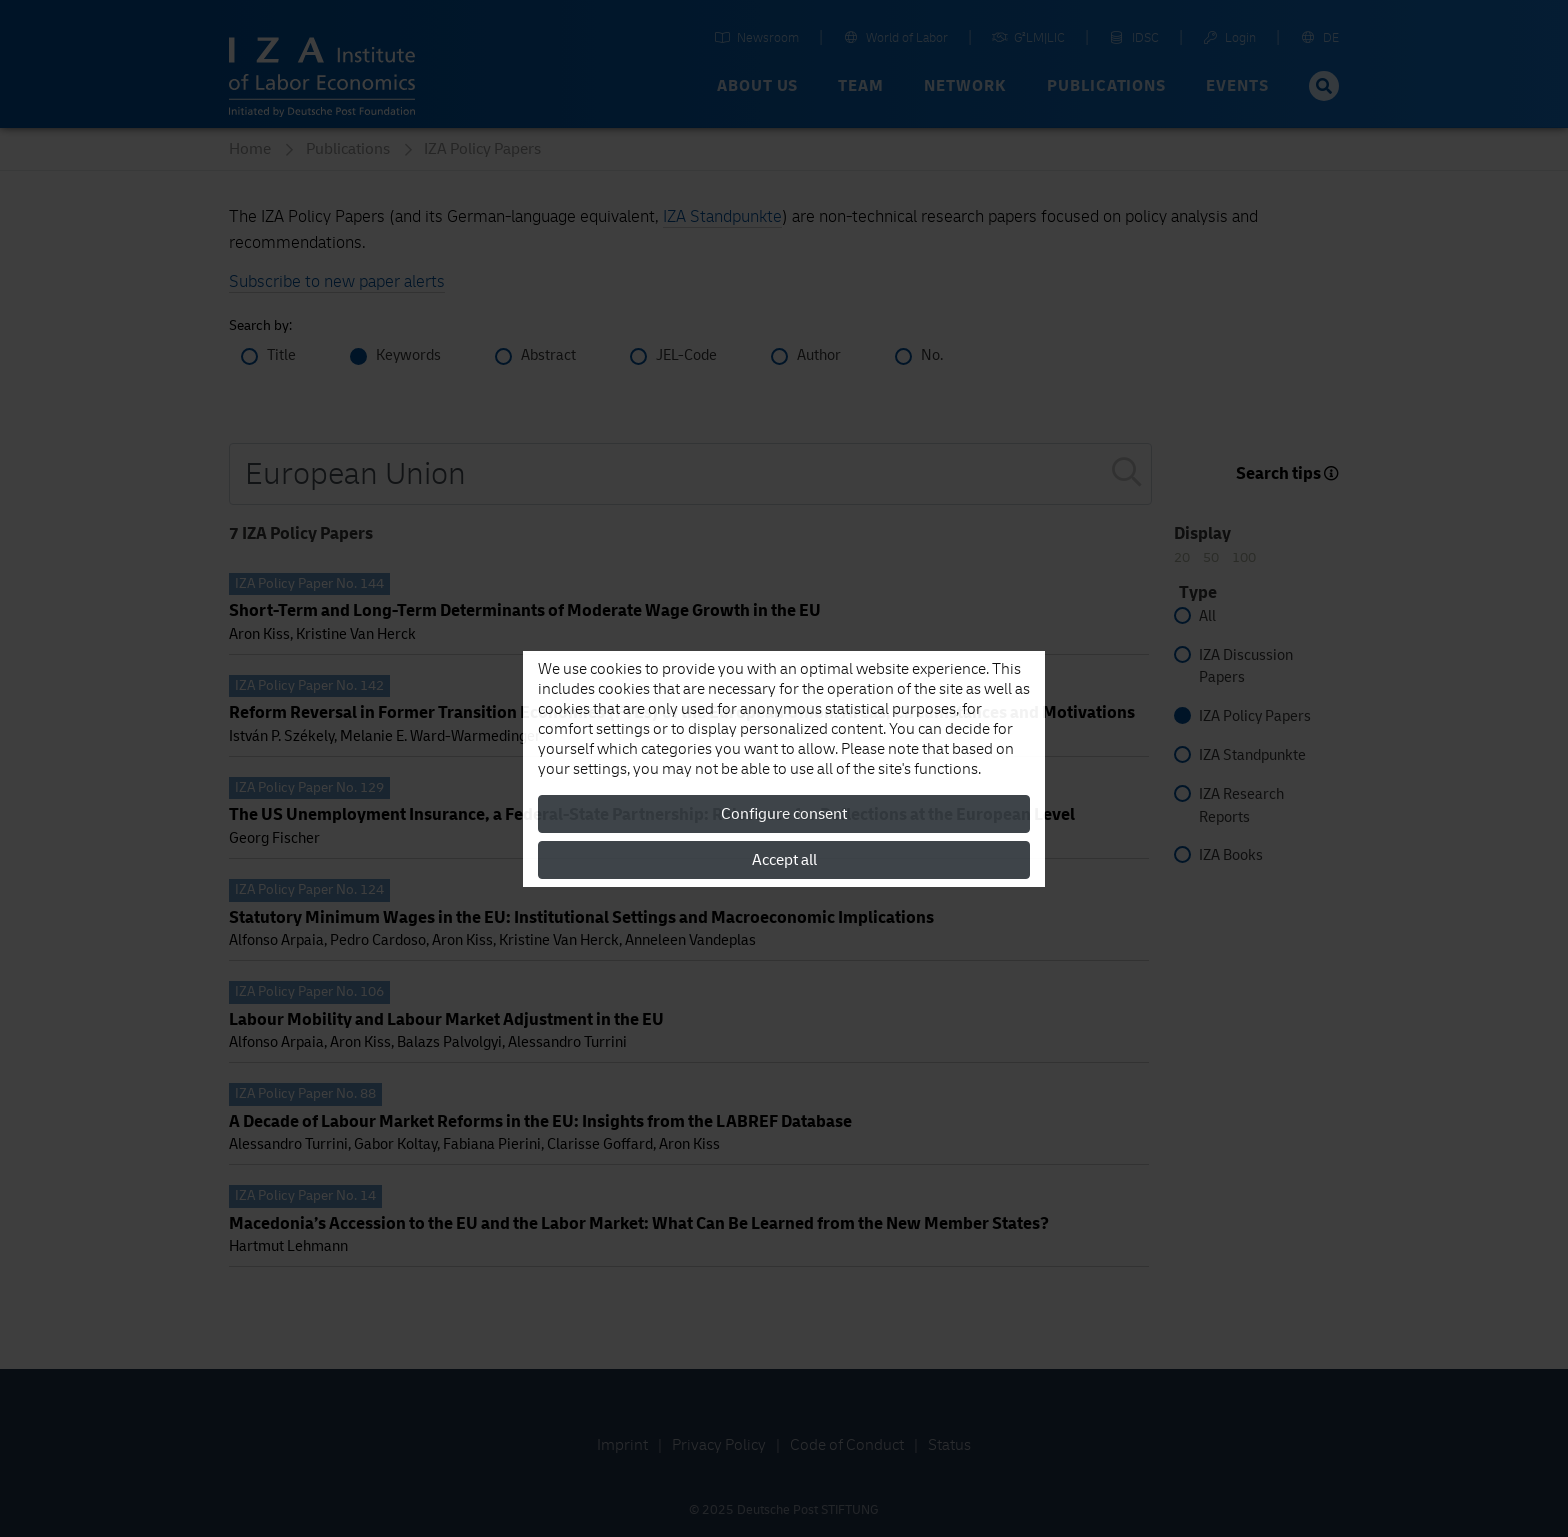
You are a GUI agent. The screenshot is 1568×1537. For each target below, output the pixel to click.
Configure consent (784, 814)
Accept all (784, 860)
